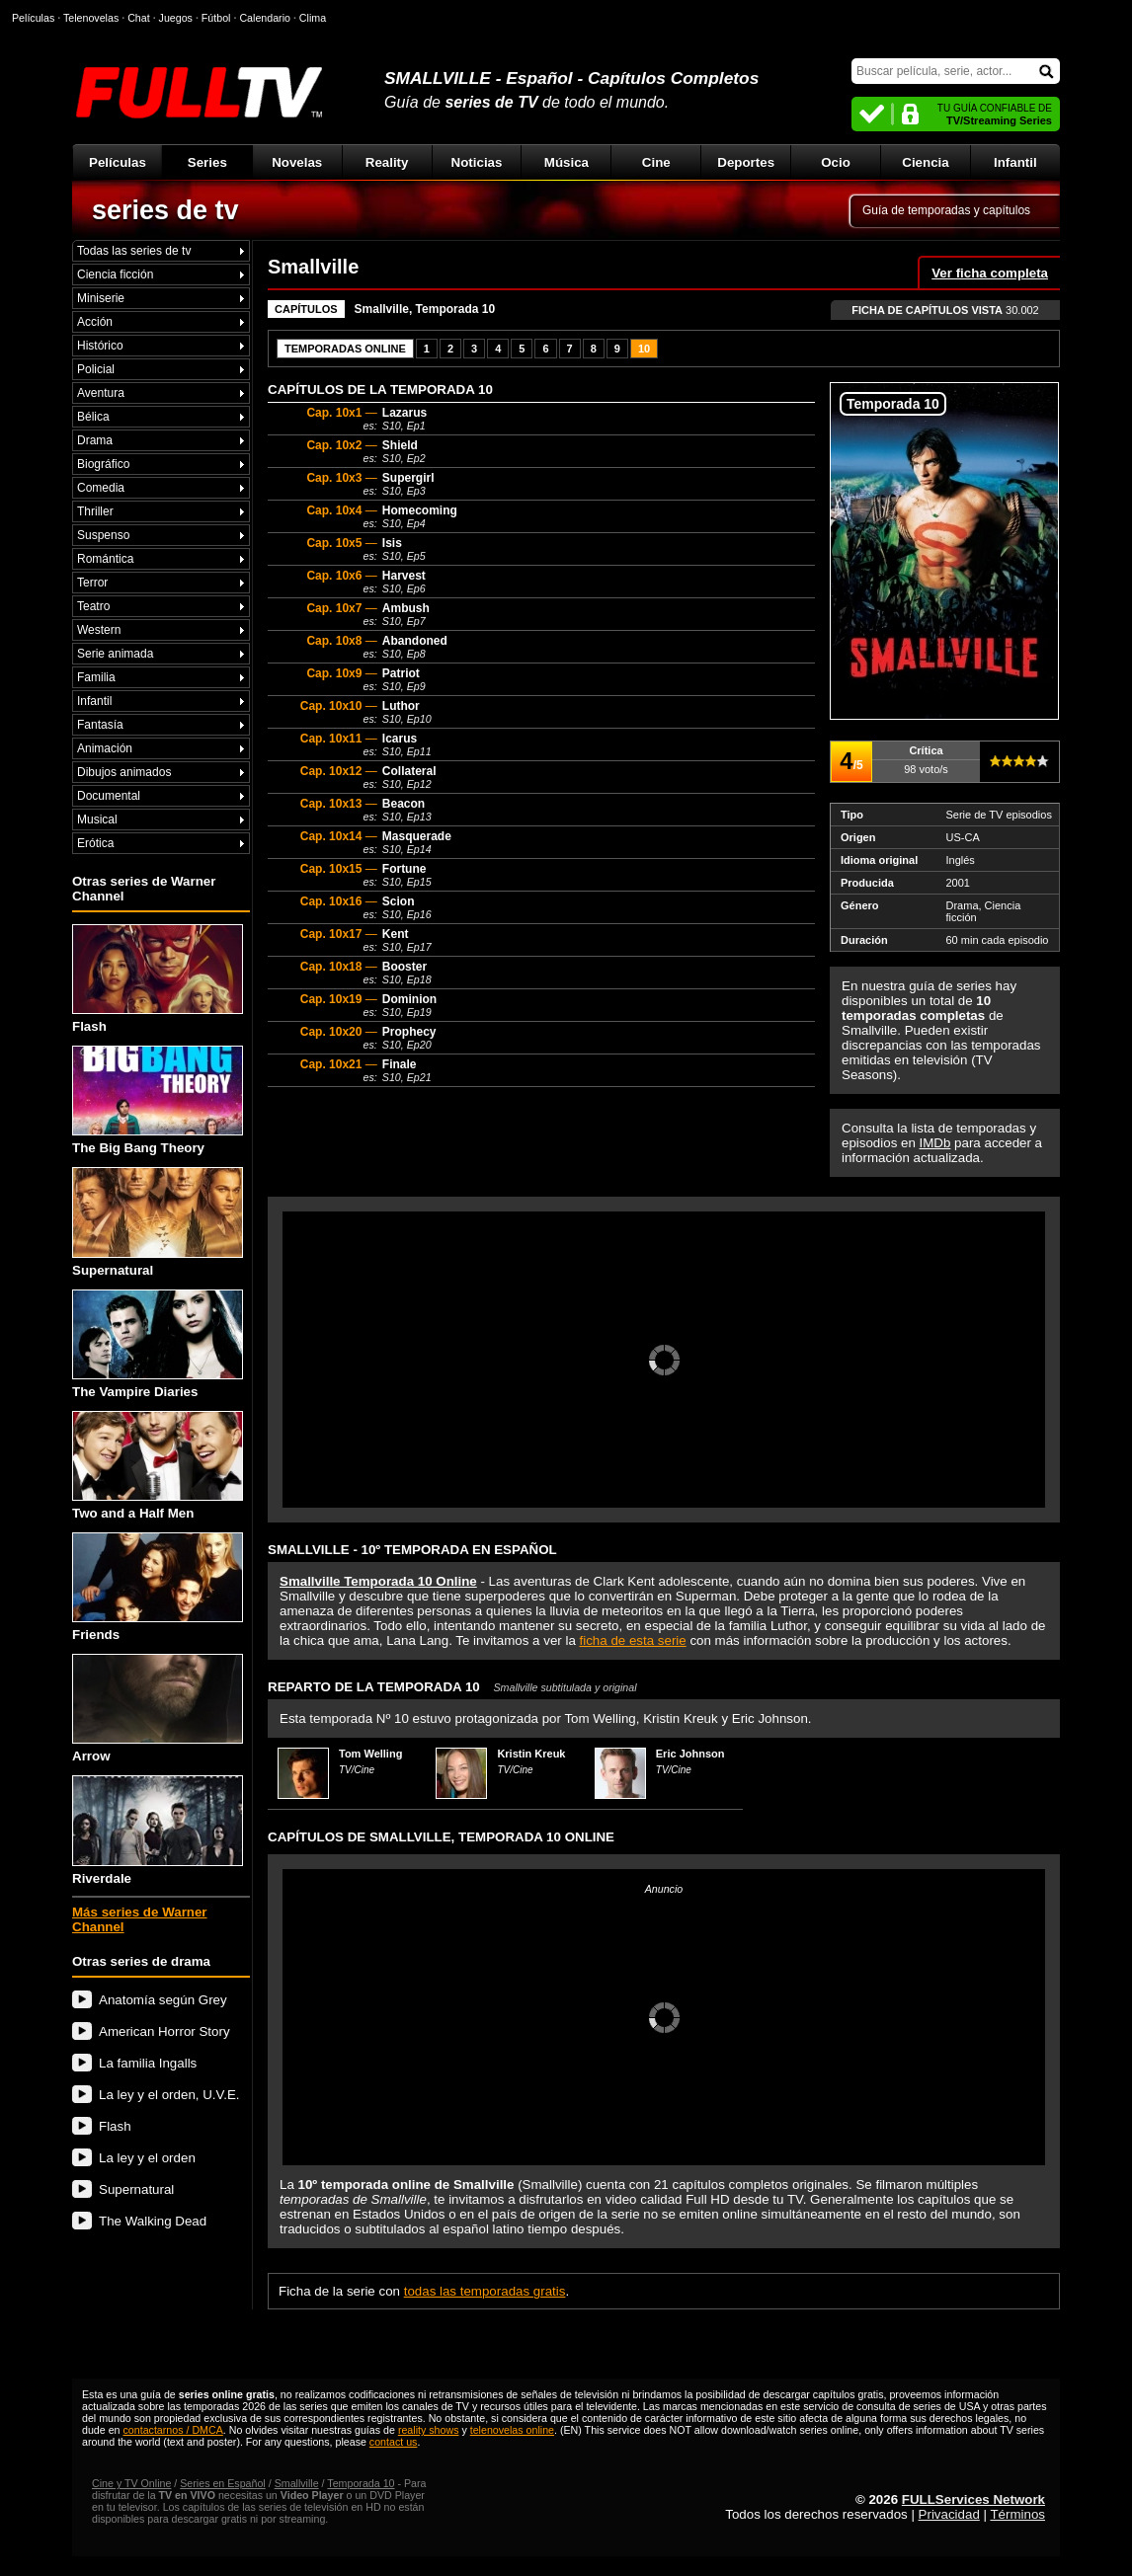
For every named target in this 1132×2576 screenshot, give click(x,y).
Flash (157, 979)
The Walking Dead (152, 2221)
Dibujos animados (124, 772)
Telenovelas (91, 18)
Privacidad (949, 2514)
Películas (117, 162)
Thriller (95, 511)
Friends (157, 1587)
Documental (108, 796)
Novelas (297, 162)
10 (644, 348)
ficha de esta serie (633, 1640)
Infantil (1015, 162)
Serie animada (115, 654)
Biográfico (103, 464)
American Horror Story (164, 2031)
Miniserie (100, 298)
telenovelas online (512, 2430)
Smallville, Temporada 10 (425, 309)
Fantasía (100, 725)
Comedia (100, 488)
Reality (387, 162)
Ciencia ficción (115, 274)
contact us (393, 2442)
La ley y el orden (147, 2157)
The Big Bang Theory (157, 1100)
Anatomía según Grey (163, 1999)
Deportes (745, 162)
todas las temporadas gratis (485, 2291)
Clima (312, 18)
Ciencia (925, 162)
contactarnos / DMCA (172, 2430)
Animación (104, 748)
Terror (92, 582)
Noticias (477, 162)
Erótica (95, 843)
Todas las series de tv (134, 251)
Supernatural (157, 1222)
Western (99, 630)
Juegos (176, 18)
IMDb (935, 1142)
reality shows (428, 2430)
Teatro (93, 606)
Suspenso (103, 535)
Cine (656, 162)
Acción (95, 322)
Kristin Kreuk (531, 1753)
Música (566, 162)
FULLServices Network (973, 2499)
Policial (96, 369)
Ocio (835, 162)
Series (207, 162)
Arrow (157, 1708)
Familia (96, 677)
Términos (1017, 2514)
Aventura (100, 393)
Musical (97, 819)
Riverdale (157, 1830)
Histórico (100, 345)
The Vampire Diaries (157, 1344)
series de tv (165, 210)
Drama (95, 440)
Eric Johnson (690, 1753)
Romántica (105, 559)
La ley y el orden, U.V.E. (169, 2094)
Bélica (93, 417)
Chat (138, 18)
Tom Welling (370, 1753)
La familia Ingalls (148, 2063)
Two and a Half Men (157, 1466)
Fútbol (216, 18)
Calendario (264, 18)
